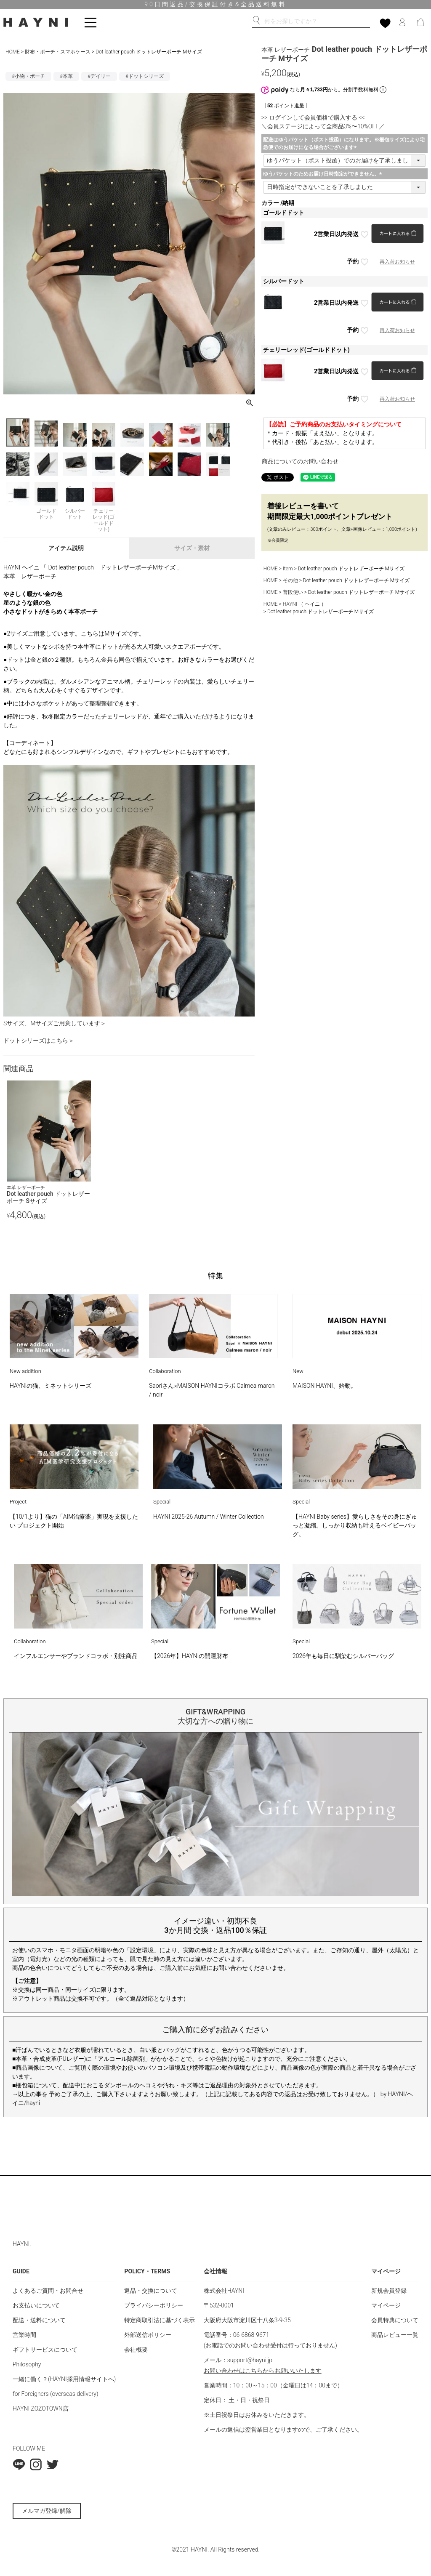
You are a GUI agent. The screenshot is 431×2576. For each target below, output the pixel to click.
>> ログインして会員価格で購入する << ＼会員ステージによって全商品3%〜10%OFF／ (323, 122)
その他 (290, 580)
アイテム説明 (66, 548)
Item (288, 569)
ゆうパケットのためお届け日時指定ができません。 (323, 174)
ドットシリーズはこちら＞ (38, 1040)
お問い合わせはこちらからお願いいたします (263, 2370)
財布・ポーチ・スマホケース (57, 52)
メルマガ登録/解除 (47, 2510)
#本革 (66, 76)
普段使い (293, 592)
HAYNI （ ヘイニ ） (304, 604)
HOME (12, 52)
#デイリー (99, 76)
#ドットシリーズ (144, 76)
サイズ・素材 (192, 548)
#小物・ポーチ (28, 76)
